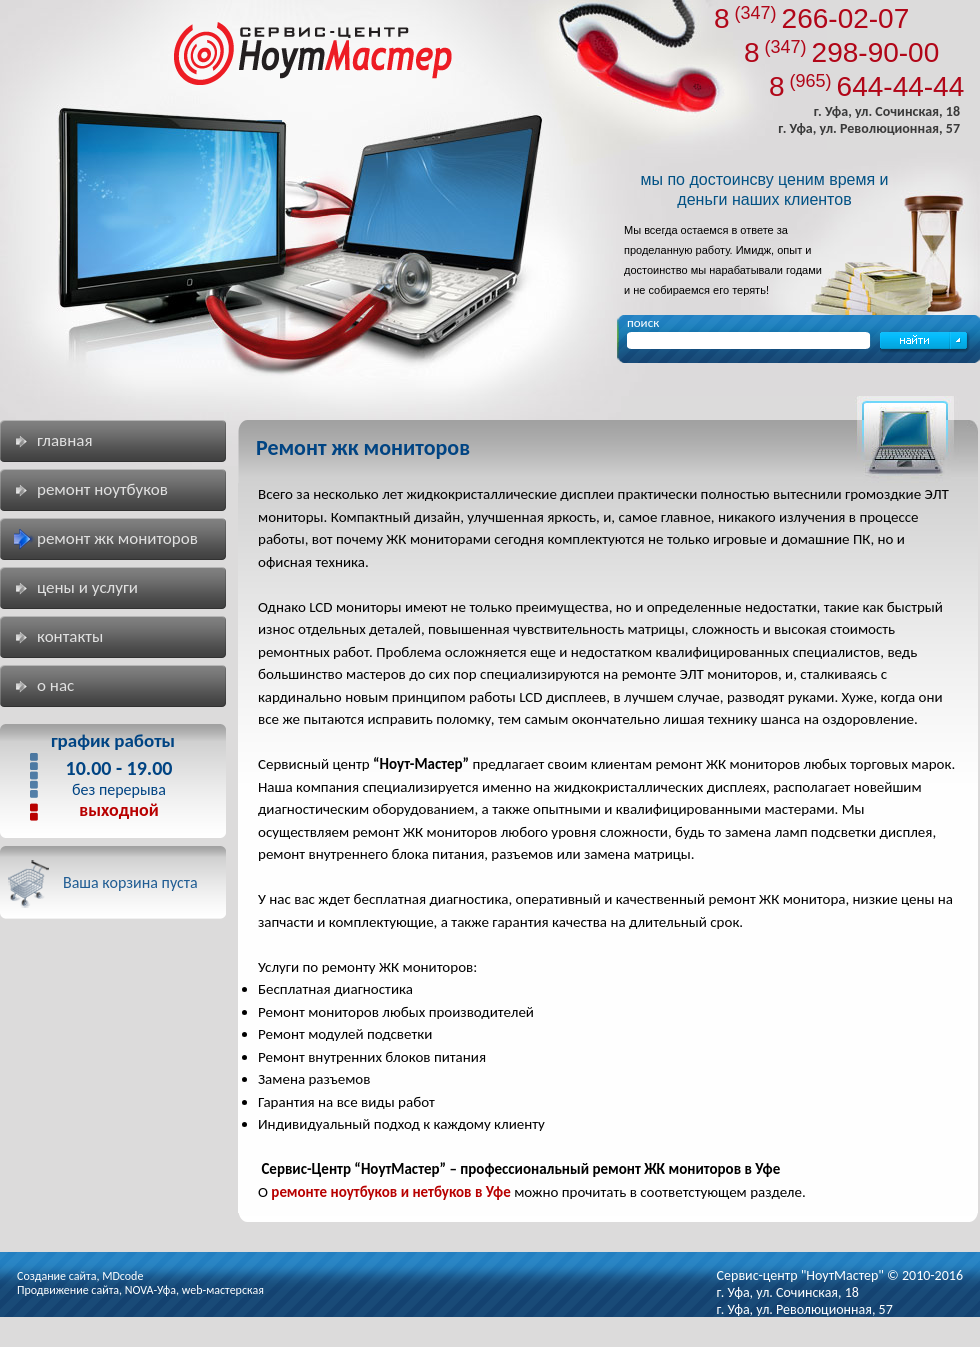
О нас (55, 685)
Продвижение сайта (68, 1290)
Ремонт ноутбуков (102, 489)
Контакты (70, 636)
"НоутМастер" (842, 1275)
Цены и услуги (87, 587)
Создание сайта (56, 1276)
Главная (64, 440)
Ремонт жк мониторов (117, 538)
